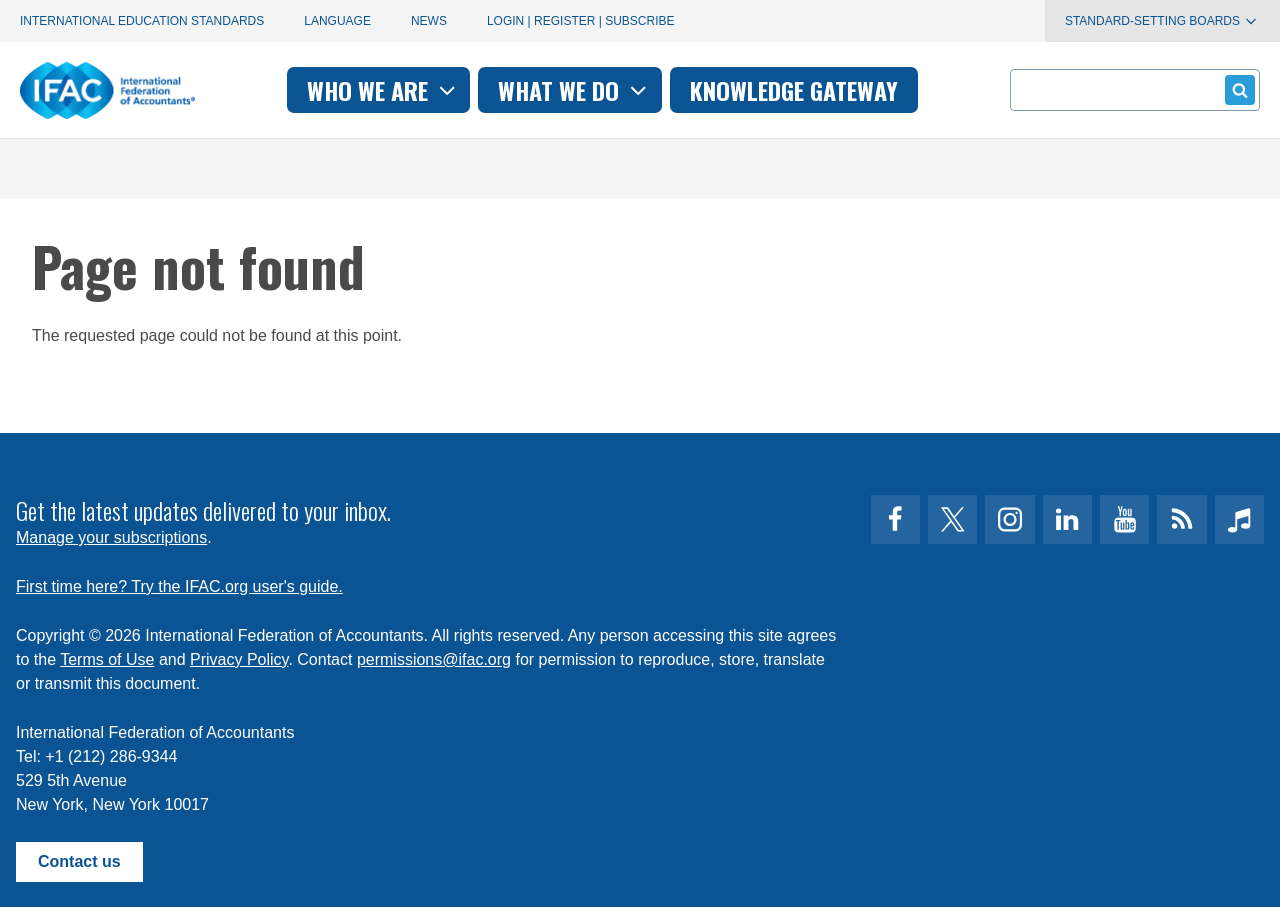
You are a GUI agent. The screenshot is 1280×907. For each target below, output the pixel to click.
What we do (574, 90)
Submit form (1236, 89)
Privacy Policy (239, 659)
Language (337, 21)
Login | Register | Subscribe (581, 21)
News (429, 21)
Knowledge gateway (794, 90)
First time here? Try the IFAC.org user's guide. (179, 586)
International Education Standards (142, 21)
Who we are (383, 90)
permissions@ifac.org (434, 659)
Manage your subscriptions (111, 537)
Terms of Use (107, 659)
